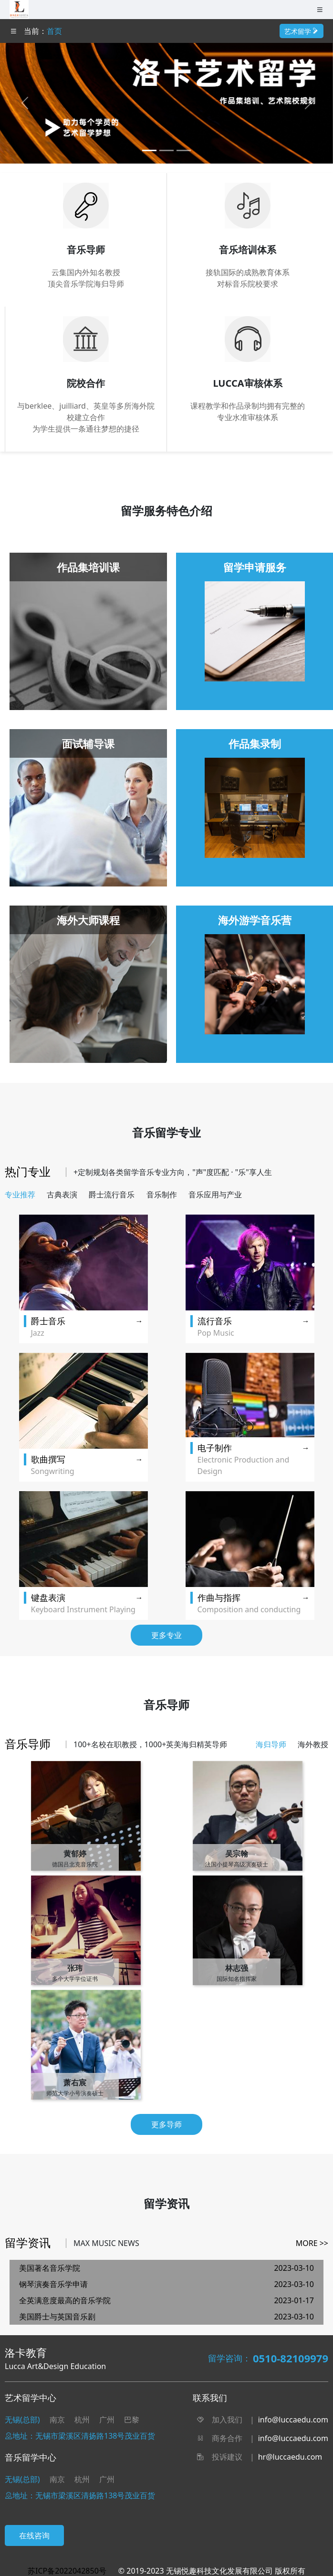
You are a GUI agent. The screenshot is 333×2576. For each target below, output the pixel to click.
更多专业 (166, 1635)
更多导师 (166, 2124)
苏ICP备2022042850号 (67, 2571)
